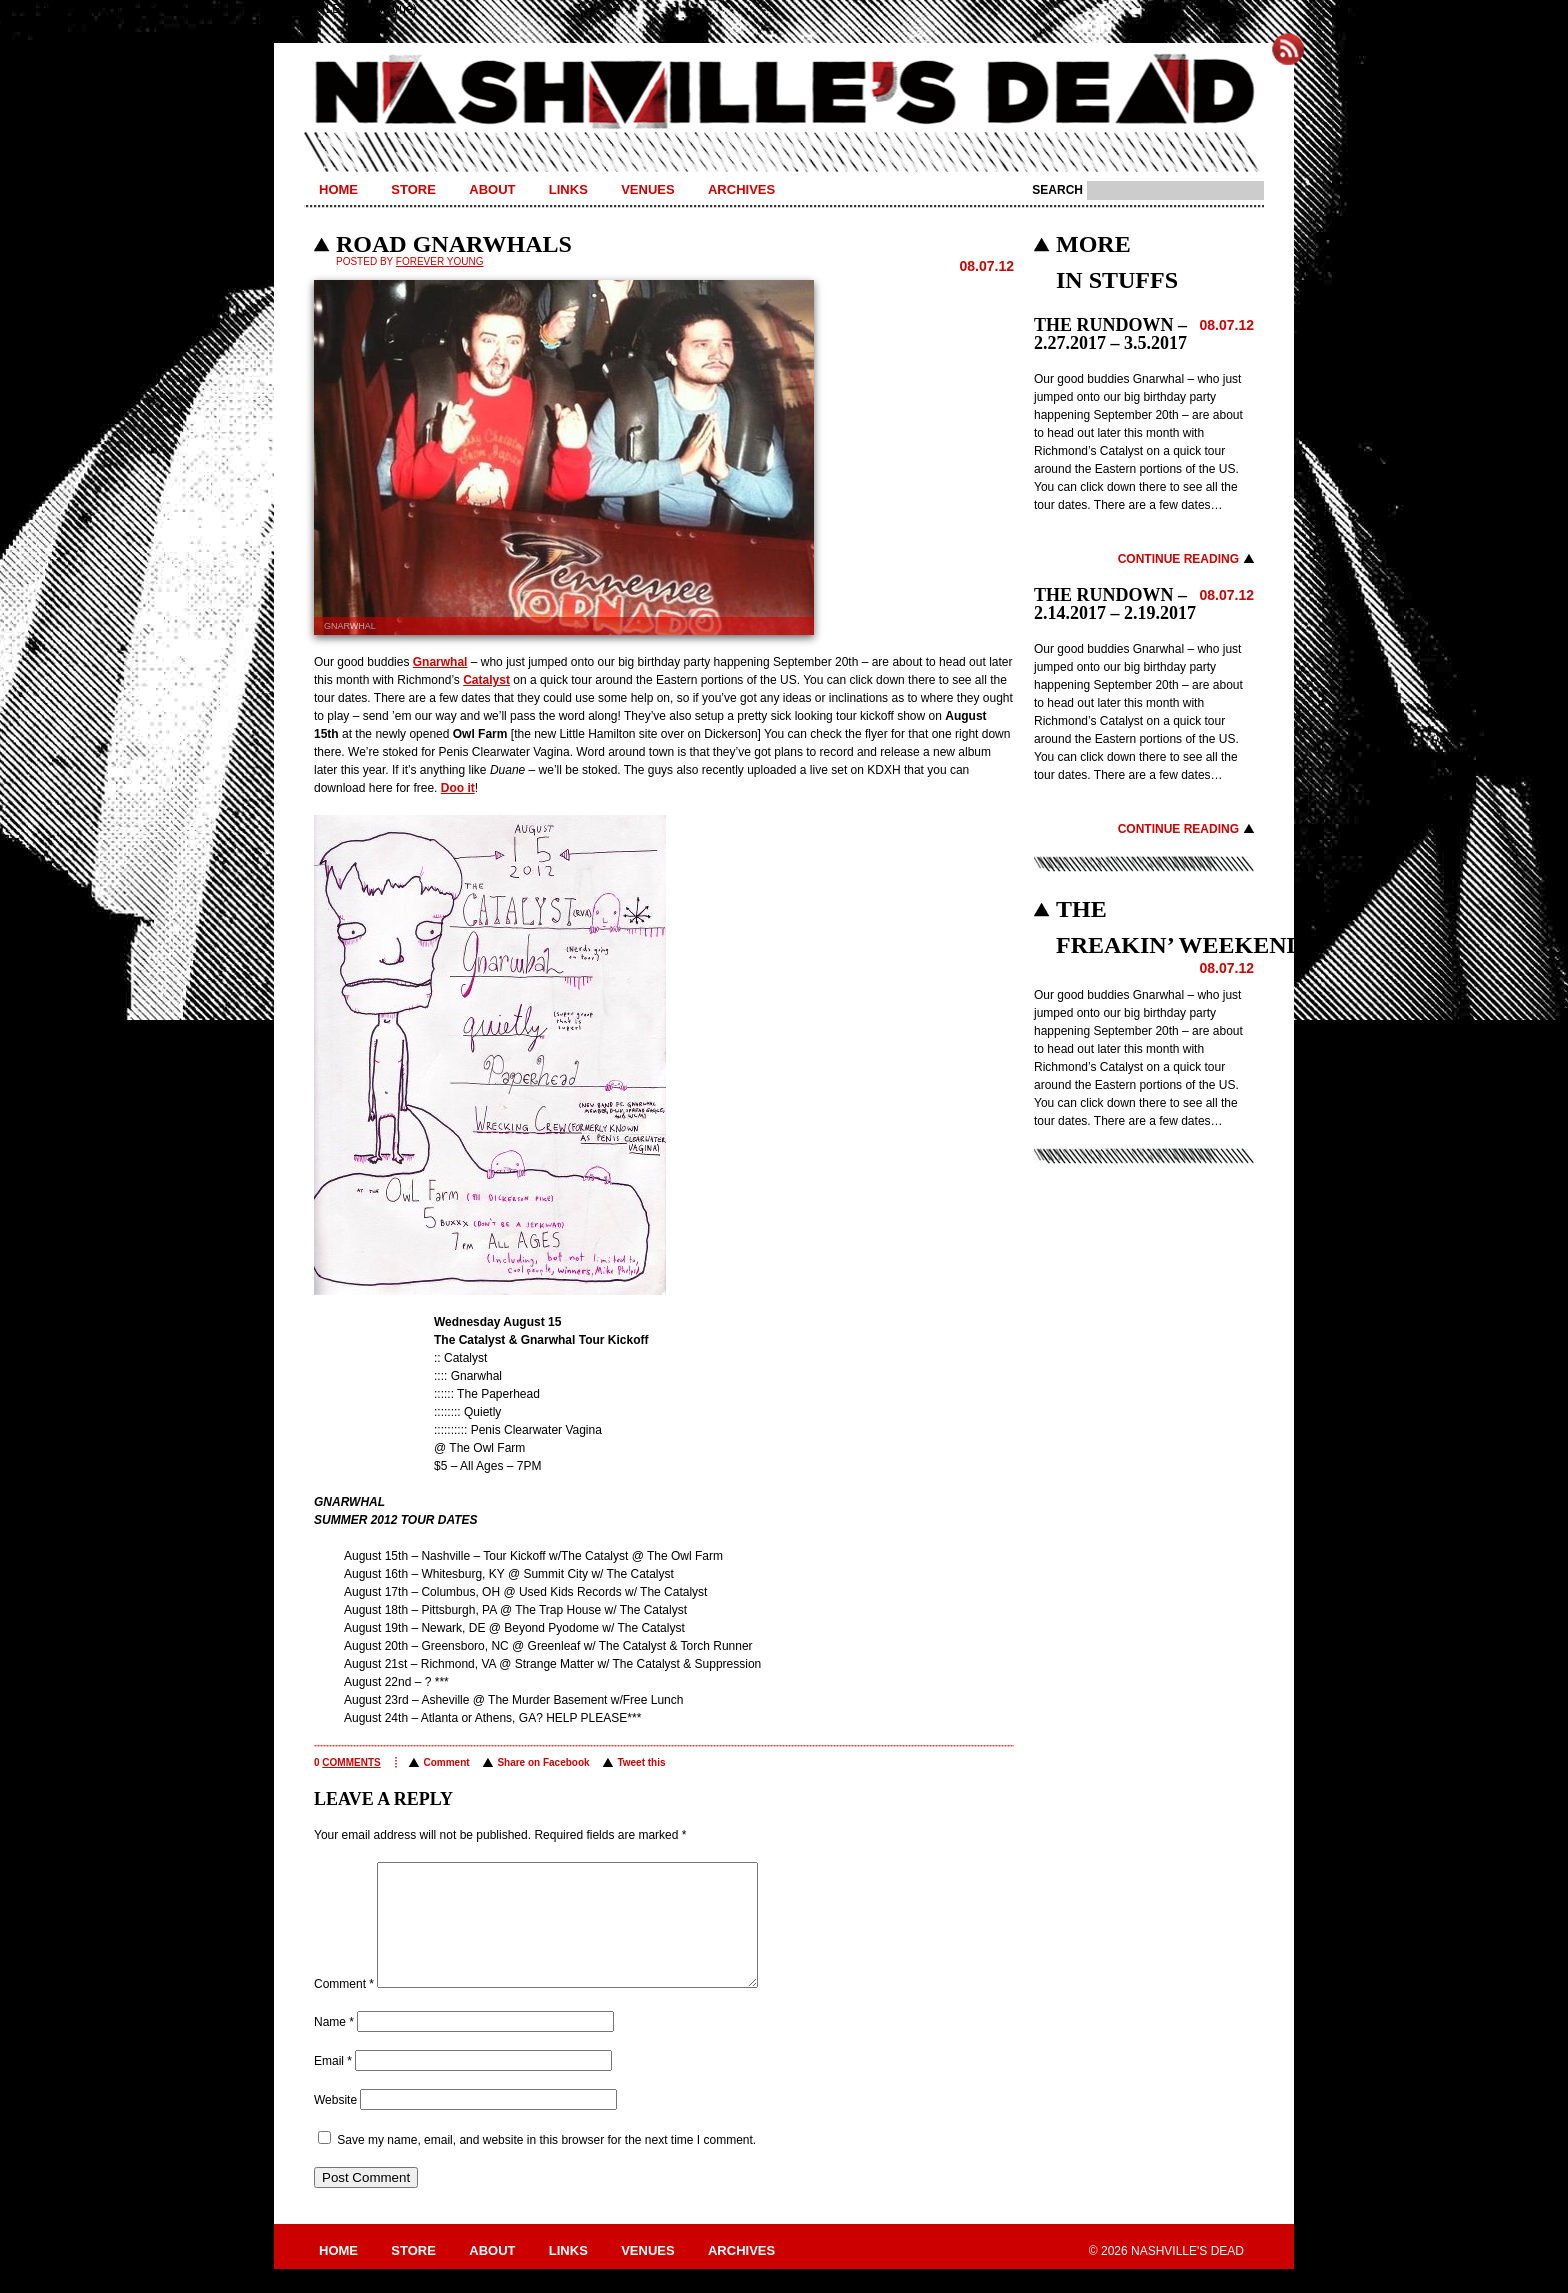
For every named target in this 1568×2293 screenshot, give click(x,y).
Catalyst (486, 680)
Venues (647, 189)
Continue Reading (1178, 559)
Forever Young (440, 261)
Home (338, 189)
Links (568, 189)
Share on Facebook (543, 1762)
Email (333, 2085)
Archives (741, 189)
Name (334, 2046)
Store (413, 189)
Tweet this (641, 1762)
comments (351, 1762)
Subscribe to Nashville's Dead (1288, 49)
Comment (446, 1762)
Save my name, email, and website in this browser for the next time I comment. (546, 2164)
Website (335, 2124)
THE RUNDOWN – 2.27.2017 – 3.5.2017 (1110, 334)
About (492, 189)
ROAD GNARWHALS (454, 244)
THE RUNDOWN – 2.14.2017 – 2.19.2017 (1115, 604)
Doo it (458, 788)
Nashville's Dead (784, 93)
